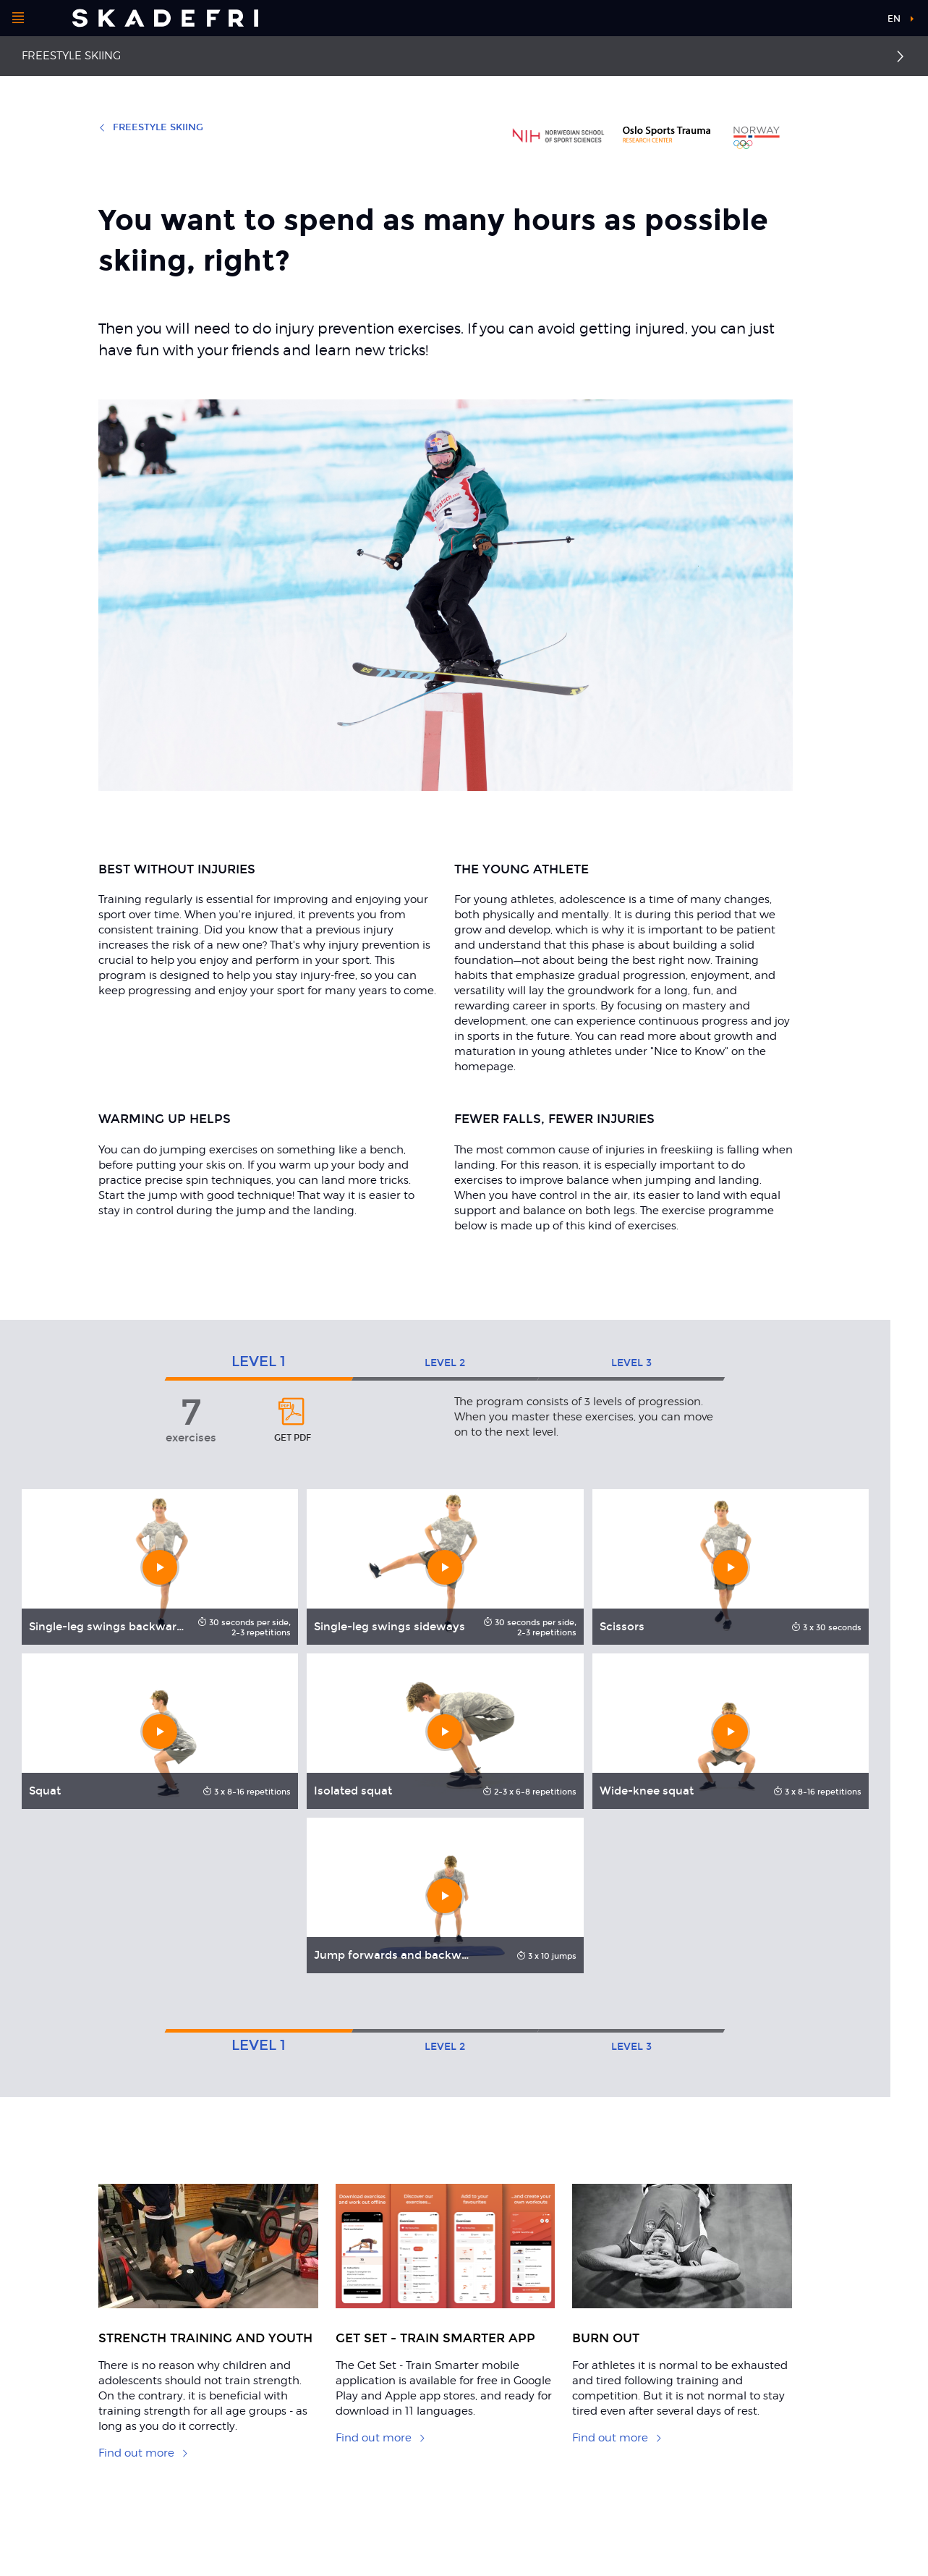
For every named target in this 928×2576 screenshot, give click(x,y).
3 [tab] (631, 1363)
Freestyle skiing (71, 55)
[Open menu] (18, 18)
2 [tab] (445, 1363)
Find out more (143, 2453)
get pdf (292, 1419)
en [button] (894, 19)
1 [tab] (258, 1361)
